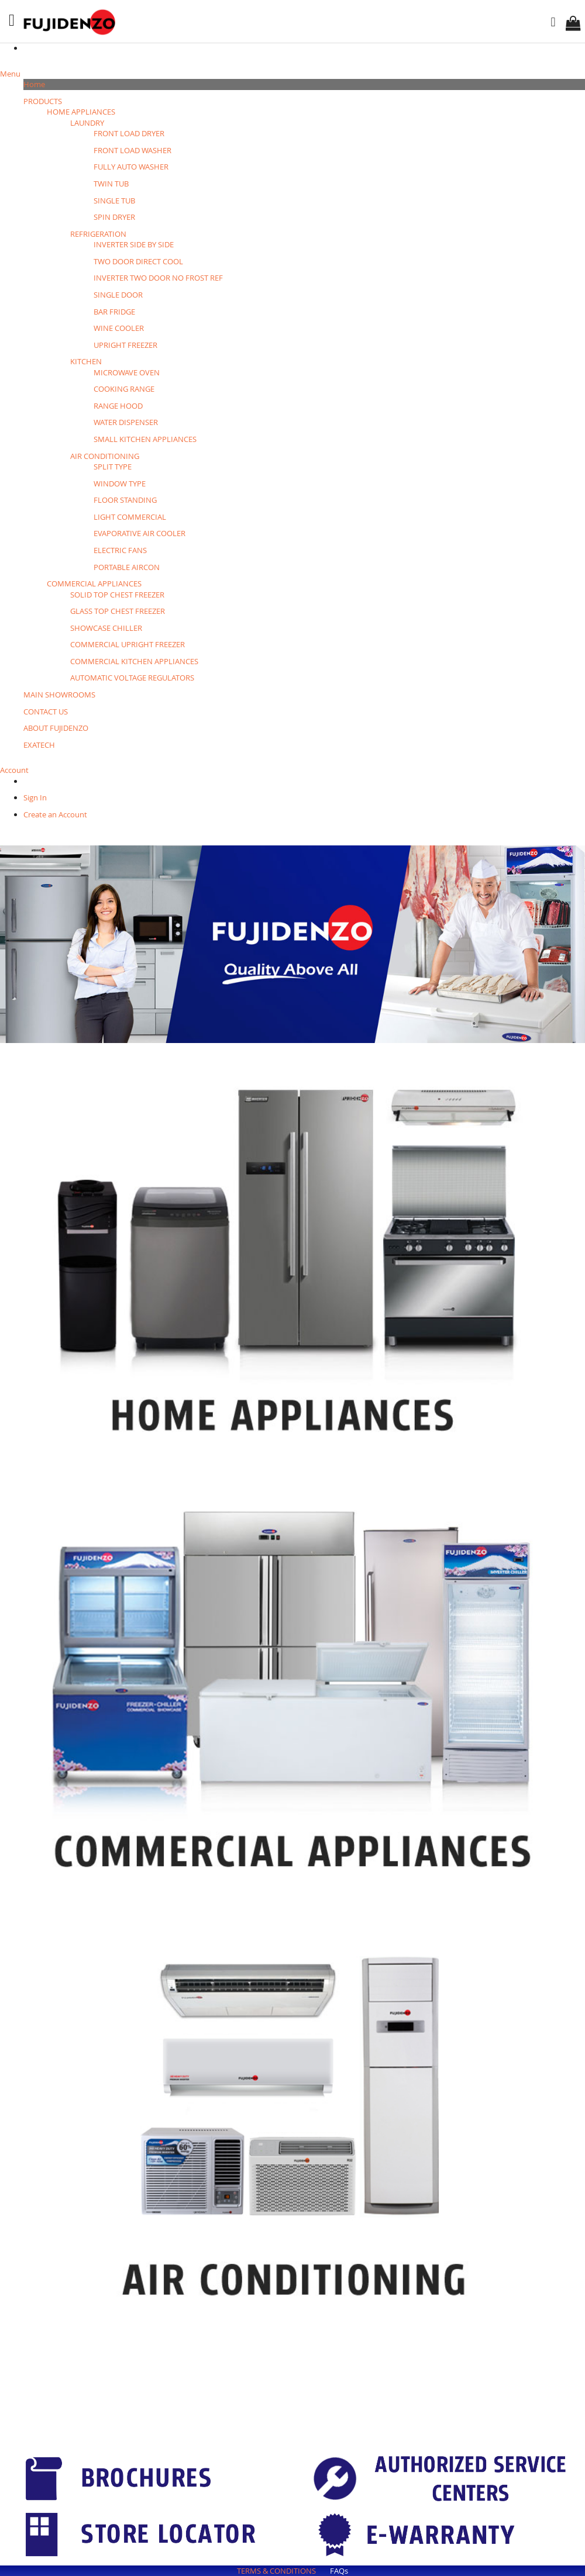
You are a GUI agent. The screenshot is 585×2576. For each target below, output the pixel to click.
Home (34, 84)
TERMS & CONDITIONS (276, 2570)
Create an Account (55, 814)
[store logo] (70, 22)
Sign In (35, 797)
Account (14, 770)
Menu (10, 73)
